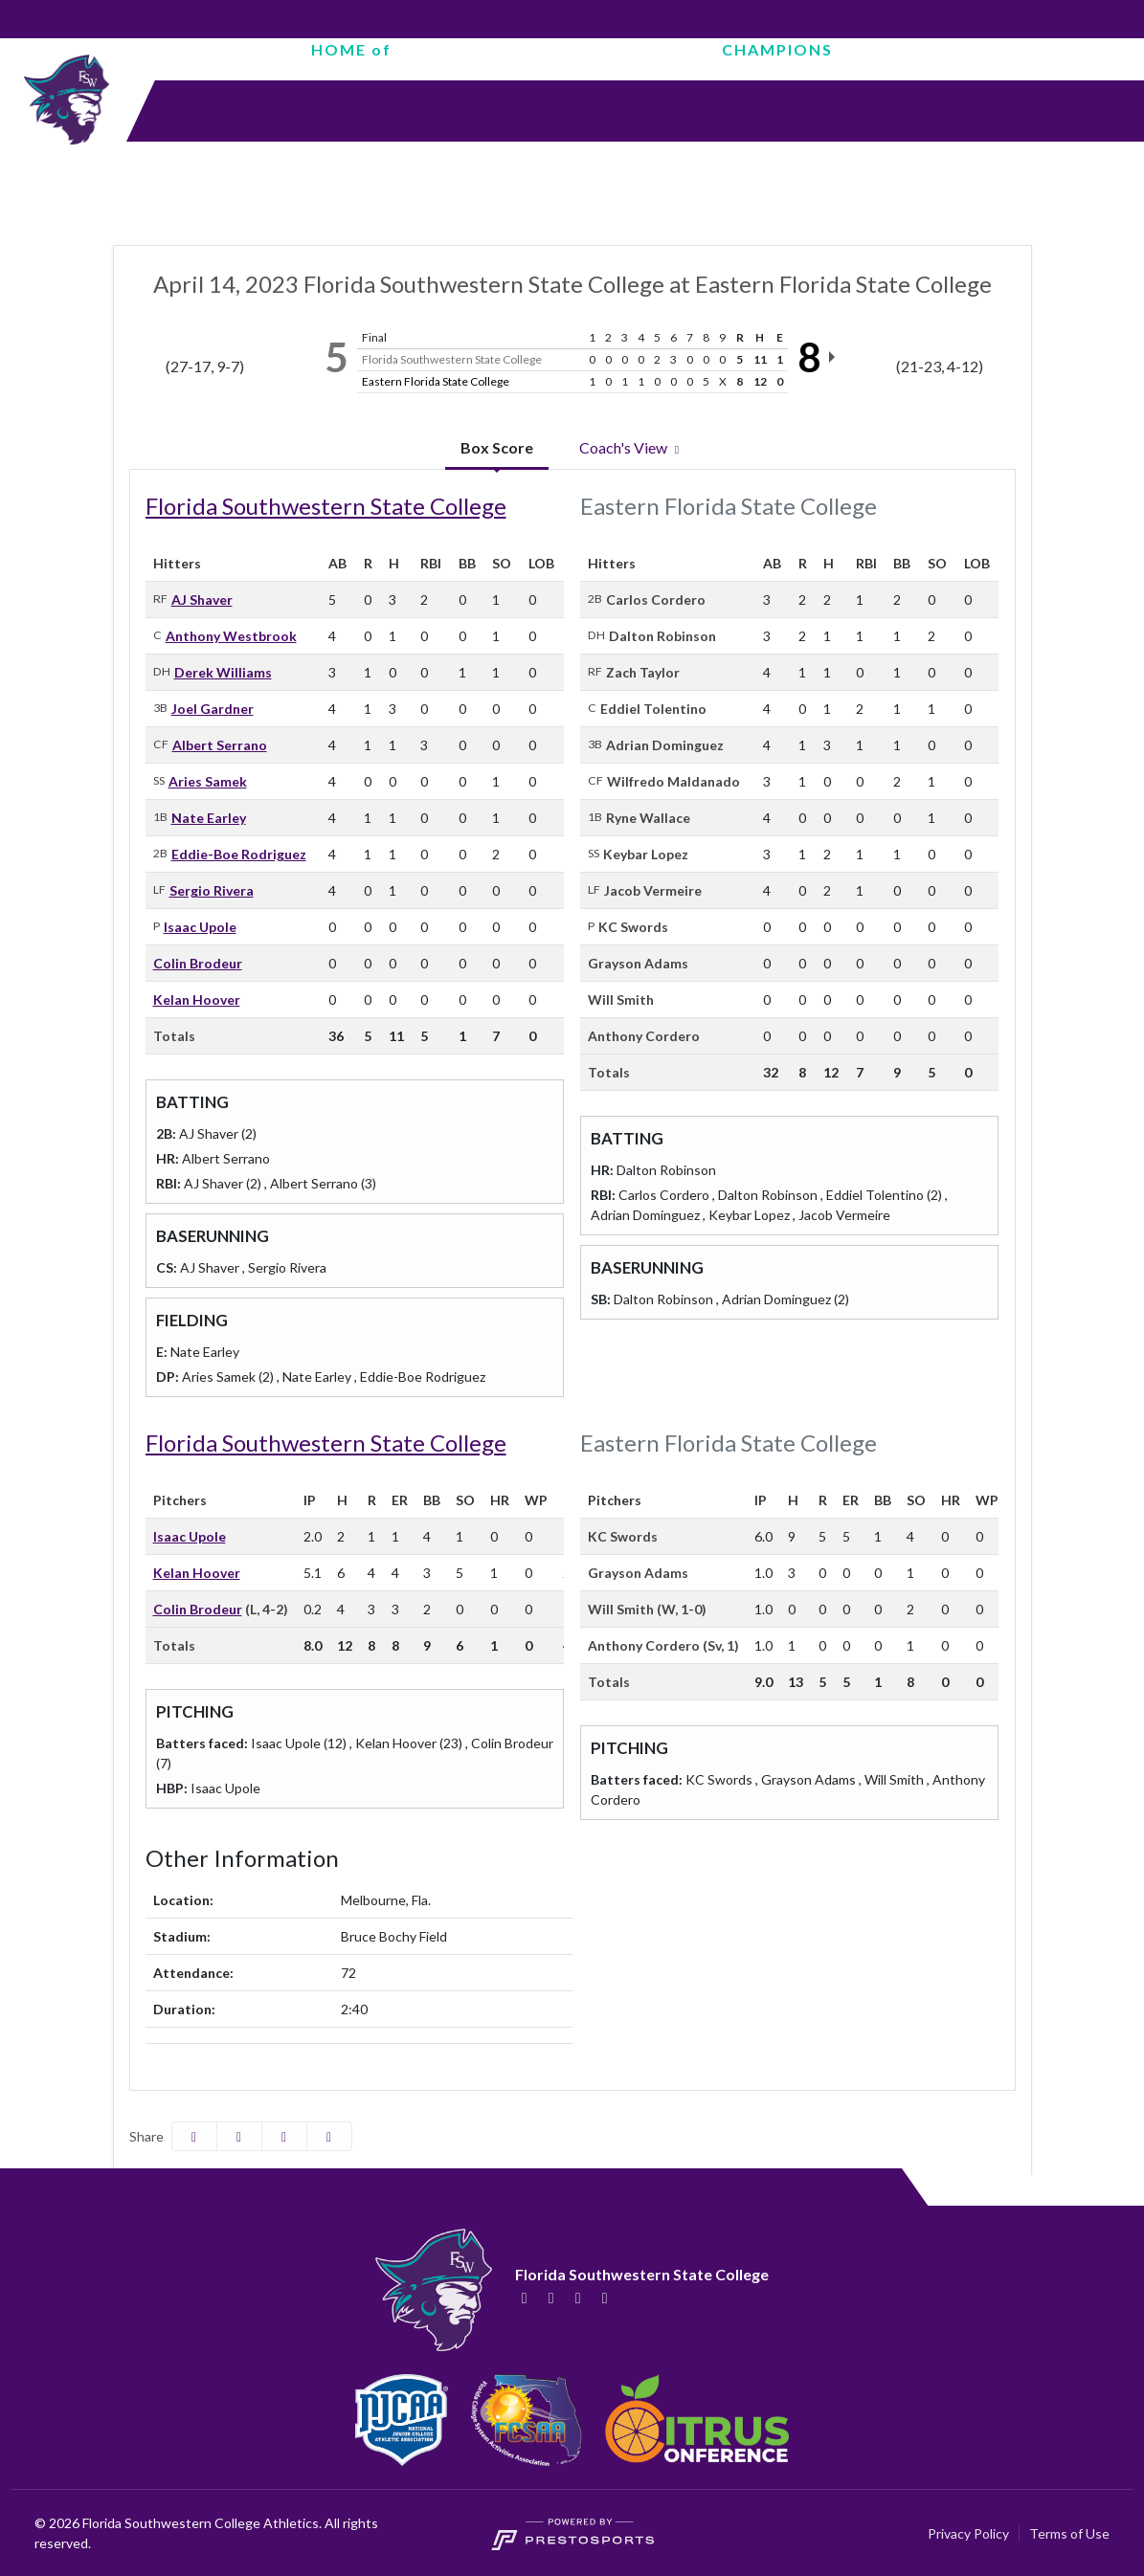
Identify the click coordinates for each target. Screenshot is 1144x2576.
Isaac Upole (200, 927)
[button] (329, 2136)
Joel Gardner (212, 708)
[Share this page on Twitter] (239, 2136)
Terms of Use (1069, 2533)
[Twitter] (551, 2297)
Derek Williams (223, 672)
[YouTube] (605, 2297)
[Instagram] (578, 2297)
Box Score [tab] (496, 447)
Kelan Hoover (196, 999)
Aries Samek (207, 781)
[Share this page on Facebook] (194, 2136)
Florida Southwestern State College (326, 506)
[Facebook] (524, 2297)
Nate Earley (208, 818)
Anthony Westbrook (231, 636)
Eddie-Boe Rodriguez (238, 854)
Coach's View (631, 447)
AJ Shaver (202, 599)
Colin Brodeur (197, 963)
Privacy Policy (968, 2533)
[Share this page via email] (284, 2136)
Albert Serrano (219, 745)
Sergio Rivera (211, 890)
